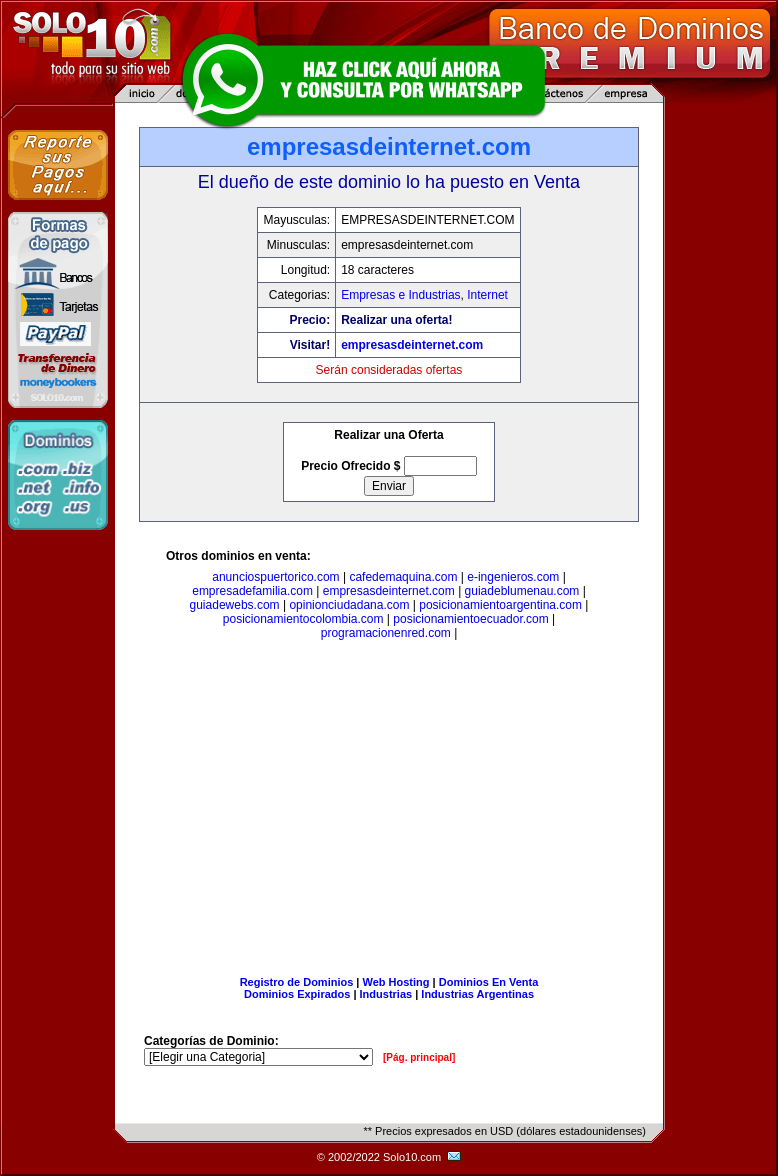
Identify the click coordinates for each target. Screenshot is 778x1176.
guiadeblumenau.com (522, 591)
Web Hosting (396, 982)
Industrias (386, 994)
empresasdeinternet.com (412, 345)
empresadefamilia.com (252, 591)
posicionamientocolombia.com (303, 619)
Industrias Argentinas (477, 994)
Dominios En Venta (489, 982)
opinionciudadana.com (349, 605)
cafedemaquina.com (403, 577)
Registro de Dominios (297, 982)
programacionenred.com (386, 633)
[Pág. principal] (419, 1057)
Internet (487, 295)
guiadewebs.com (235, 605)
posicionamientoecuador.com (470, 619)
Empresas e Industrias (400, 295)
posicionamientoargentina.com (500, 605)
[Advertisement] (389, 812)
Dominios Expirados (297, 994)
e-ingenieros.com (513, 577)
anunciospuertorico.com (275, 577)
